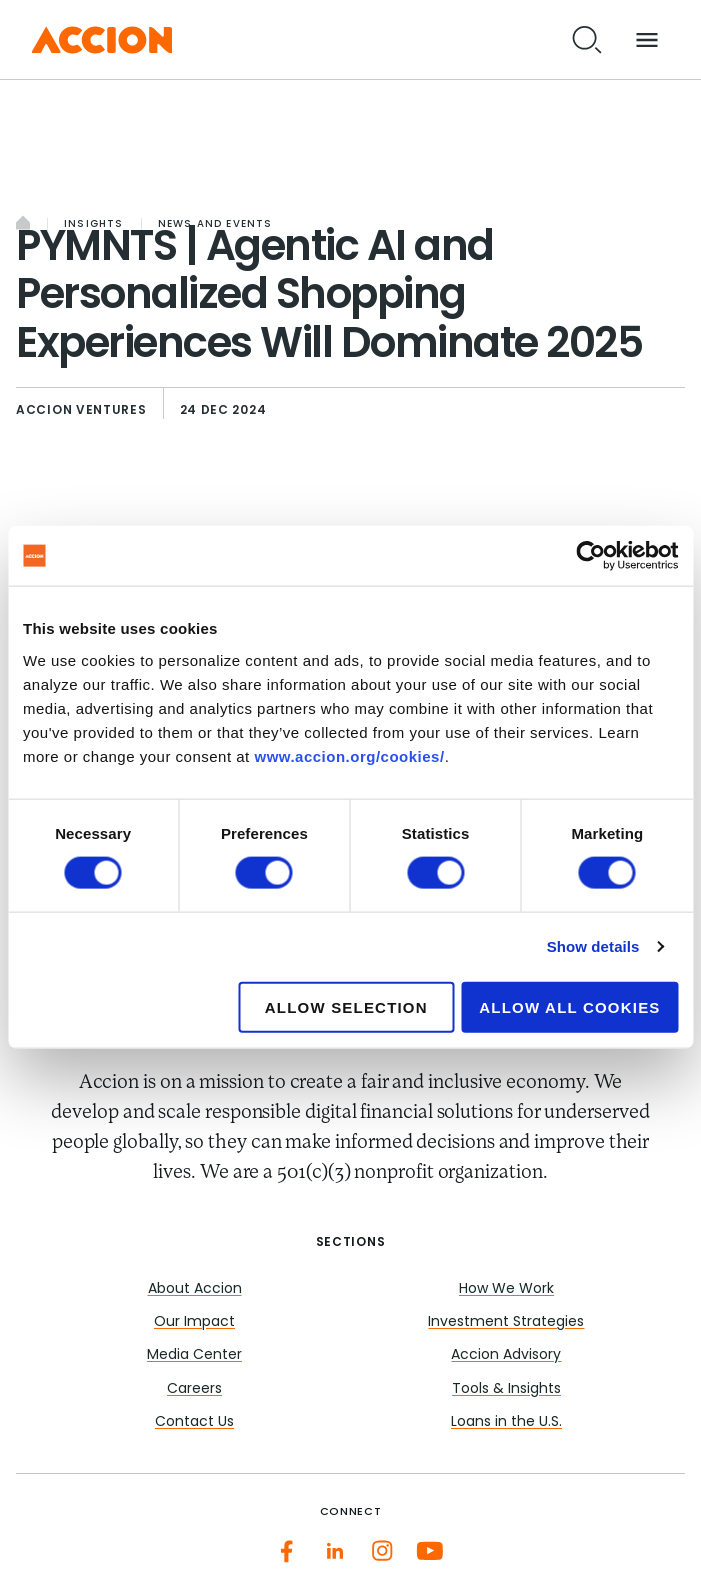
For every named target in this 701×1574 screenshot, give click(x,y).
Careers (194, 1389)
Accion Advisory (506, 1355)
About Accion (195, 1289)
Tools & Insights (506, 1389)
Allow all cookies (569, 1006)
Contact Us (194, 1422)
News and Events (215, 224)
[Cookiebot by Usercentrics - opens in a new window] (590, 556)
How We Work (506, 1289)
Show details (593, 946)
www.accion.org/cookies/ (349, 755)
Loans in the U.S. (506, 1422)
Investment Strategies (506, 1322)
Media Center (194, 1355)
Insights (94, 224)
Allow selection (346, 1006)
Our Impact (194, 1322)
